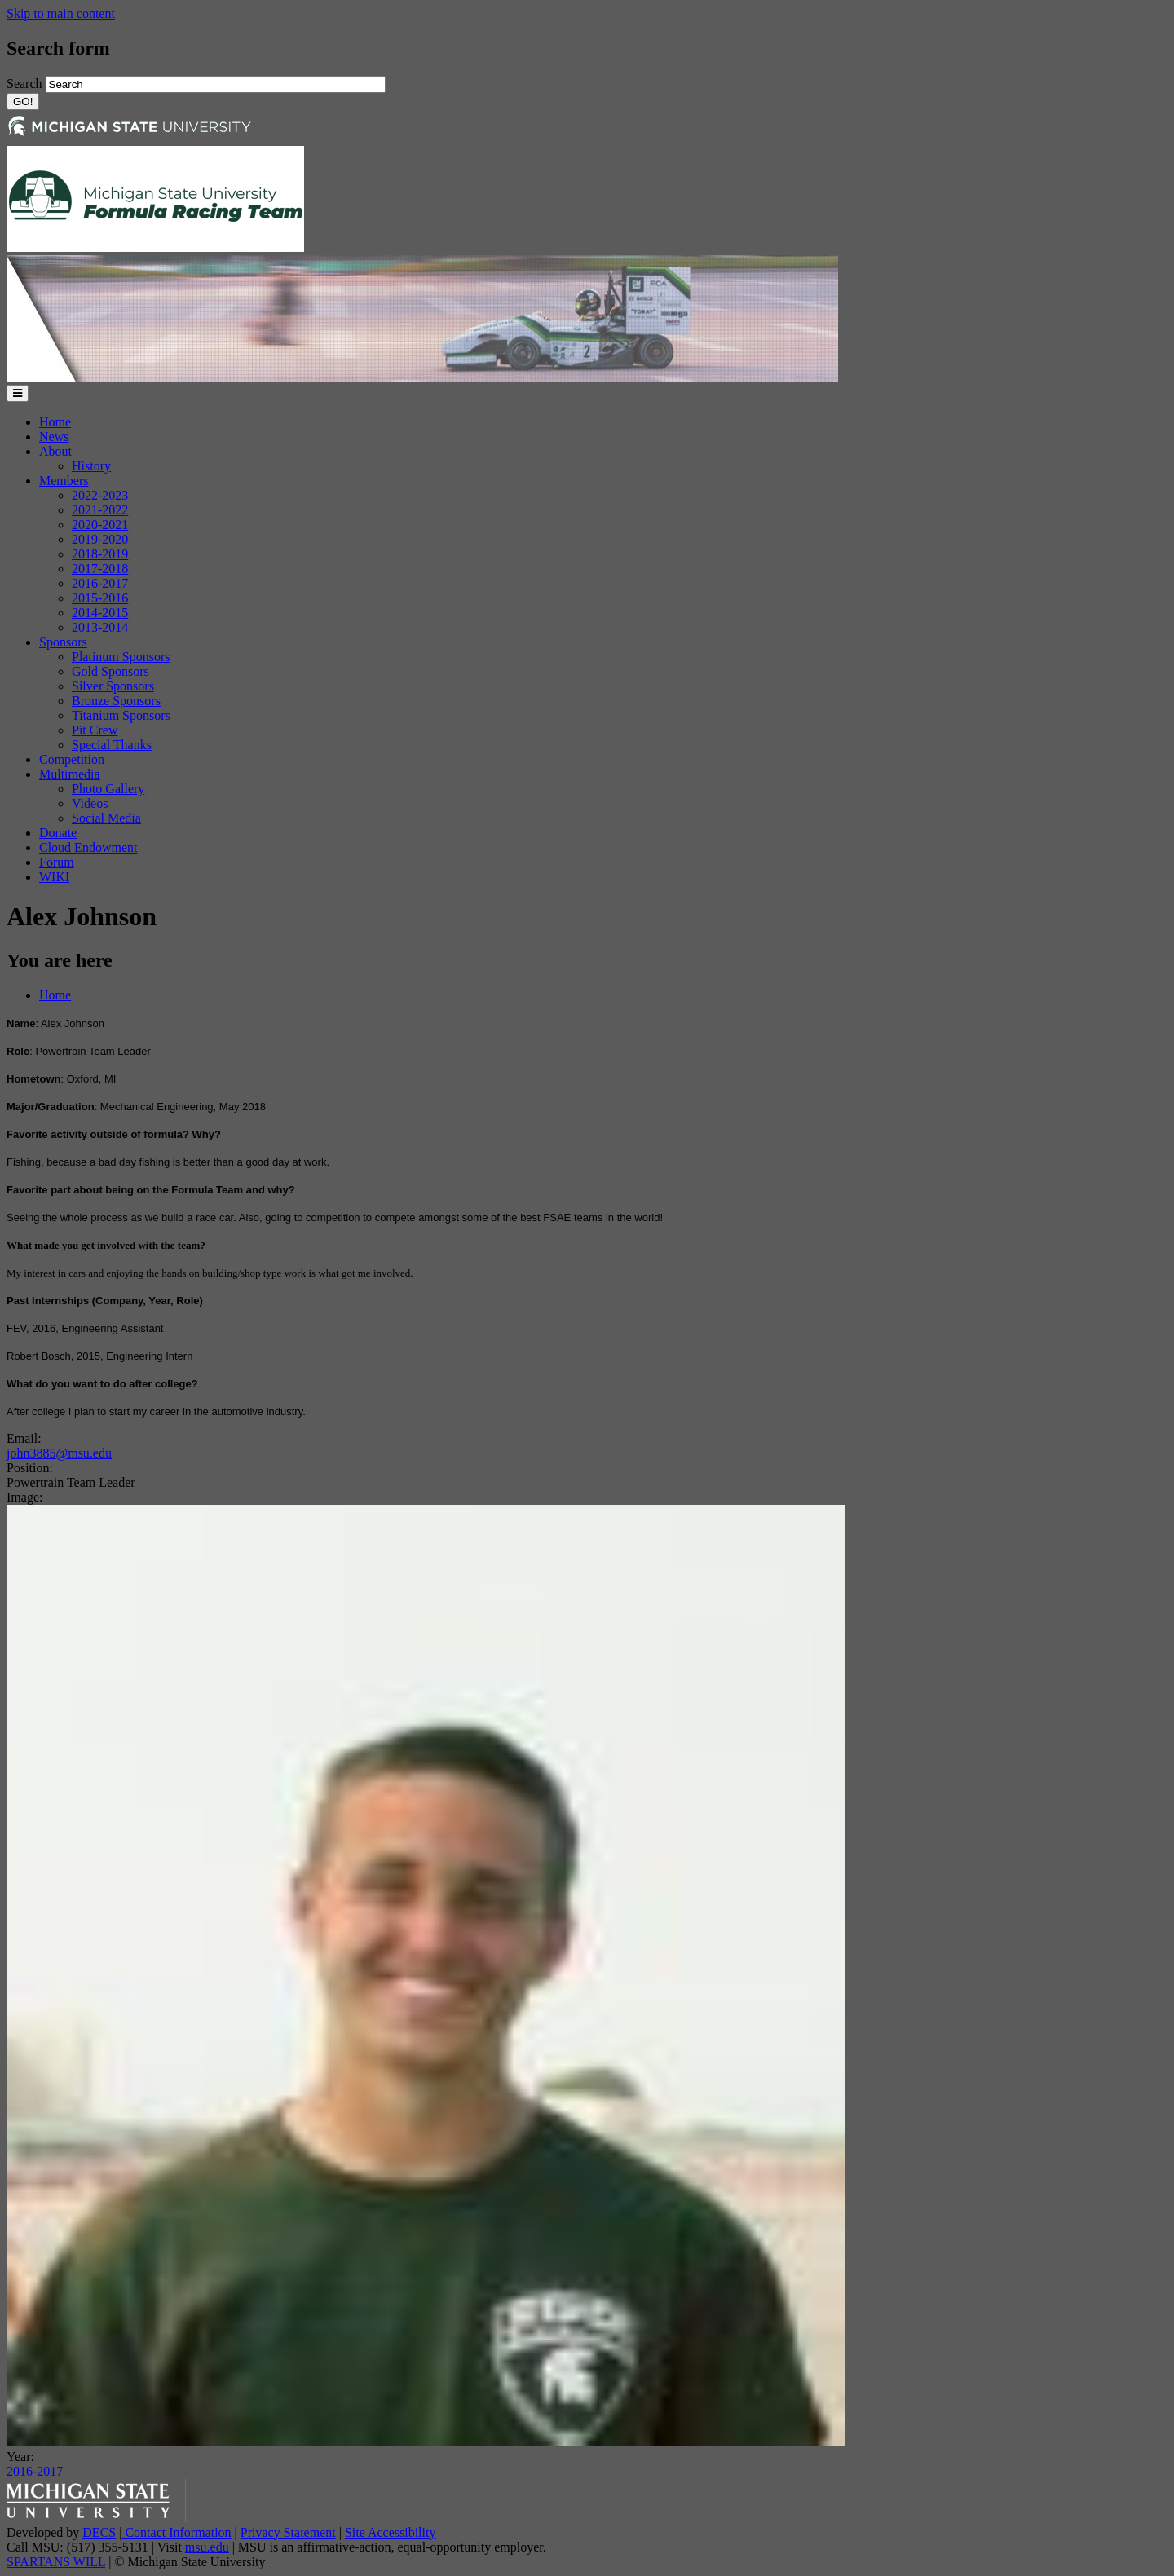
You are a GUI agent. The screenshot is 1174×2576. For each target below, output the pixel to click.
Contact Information (176, 2532)
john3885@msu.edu (59, 1453)
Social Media (106, 818)
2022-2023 (100, 495)
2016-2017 (100, 583)
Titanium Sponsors (121, 715)
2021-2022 (100, 510)
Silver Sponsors (113, 686)
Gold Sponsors (110, 671)
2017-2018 (100, 569)
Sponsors (63, 642)
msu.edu (207, 2547)
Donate (58, 833)
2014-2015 (100, 613)
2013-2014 (100, 627)
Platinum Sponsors (121, 657)
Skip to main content (61, 13)
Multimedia (69, 774)
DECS (99, 2532)
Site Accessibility (390, 2532)
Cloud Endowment (88, 847)
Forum (56, 862)
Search (26, 83)
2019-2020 (100, 539)
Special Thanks (112, 745)
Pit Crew (94, 730)
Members (63, 480)
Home (55, 422)
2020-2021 (100, 525)
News (53, 436)
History (91, 466)
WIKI (54, 877)
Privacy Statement (288, 2532)
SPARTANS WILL (56, 2562)
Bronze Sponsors (116, 701)
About (55, 451)
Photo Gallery (108, 789)
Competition (71, 759)
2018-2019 (100, 554)
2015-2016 (100, 598)
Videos (90, 803)
